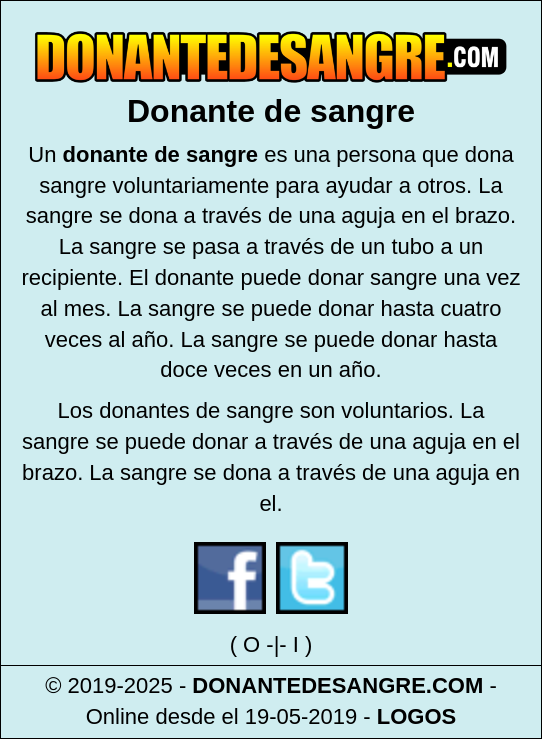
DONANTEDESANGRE (308, 685)
